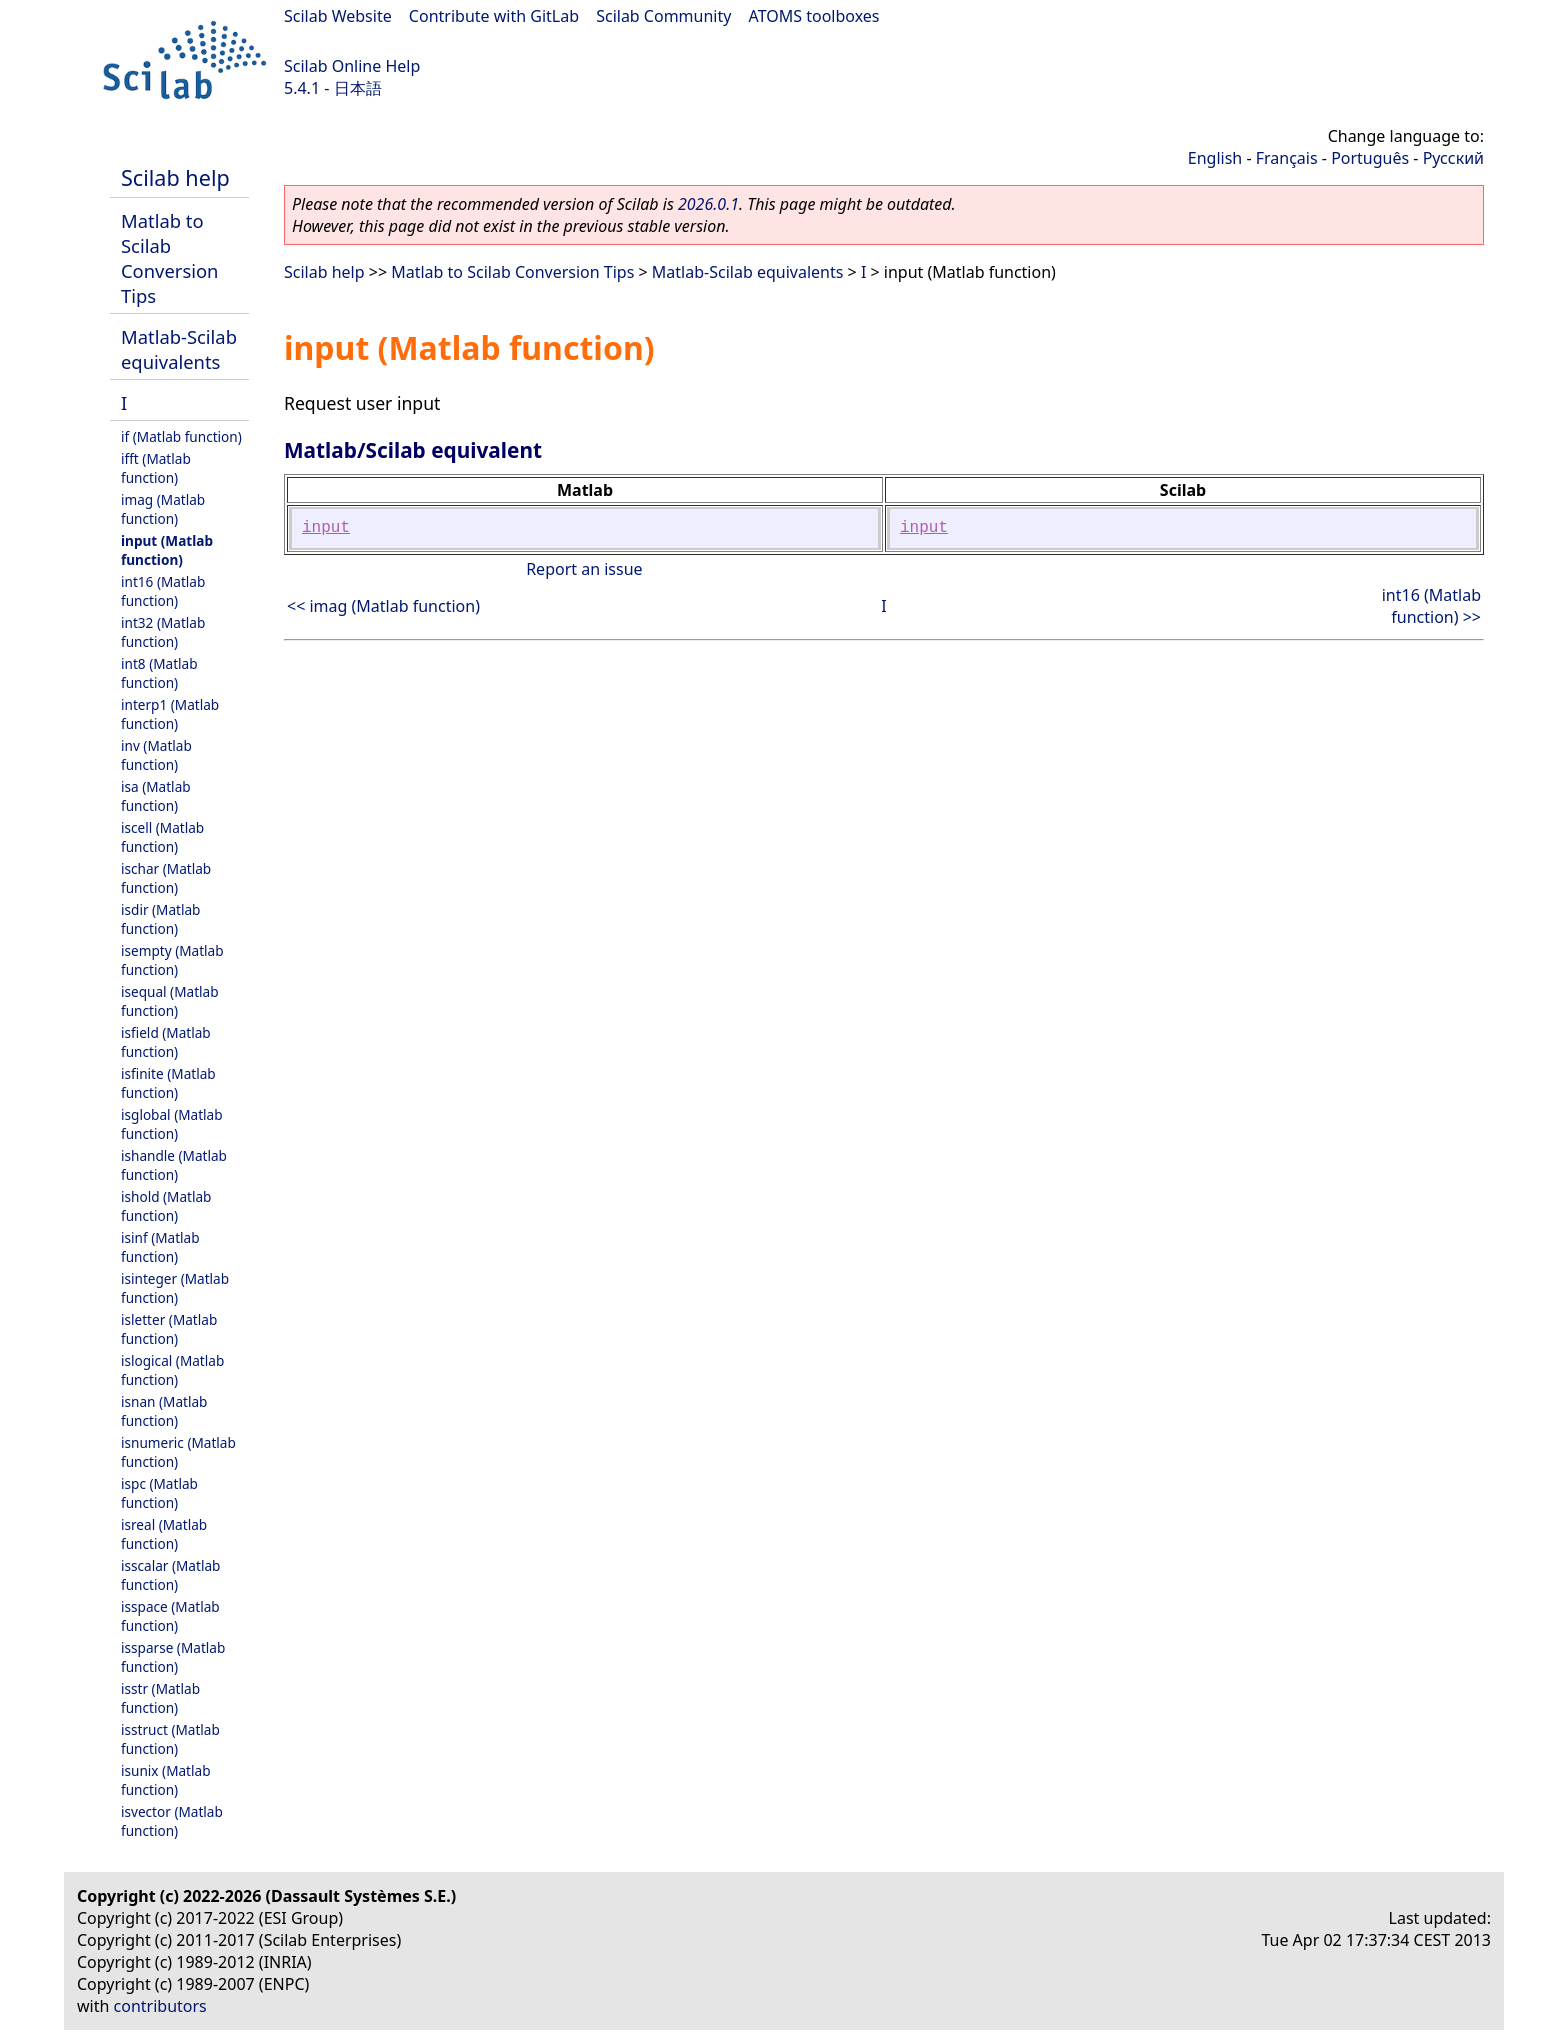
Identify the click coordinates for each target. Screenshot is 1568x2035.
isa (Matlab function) (156, 796)
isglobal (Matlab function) (172, 1124)
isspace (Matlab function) (170, 1616)
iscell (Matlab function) (162, 837)
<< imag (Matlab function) (383, 606)
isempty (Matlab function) (172, 960)
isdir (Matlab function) (160, 919)
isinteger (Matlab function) (175, 1288)
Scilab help (175, 177)
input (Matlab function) (167, 550)
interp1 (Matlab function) (170, 714)
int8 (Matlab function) (159, 673)
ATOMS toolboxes (814, 16)
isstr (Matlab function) (160, 1698)
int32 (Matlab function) (163, 632)
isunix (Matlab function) (166, 1780)
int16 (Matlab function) (163, 591)
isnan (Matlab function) (164, 1411)
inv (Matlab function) (156, 755)
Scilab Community (663, 16)
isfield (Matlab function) (166, 1042)
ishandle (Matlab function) (174, 1165)
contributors (160, 2006)
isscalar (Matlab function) (170, 1575)
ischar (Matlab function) (166, 878)
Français (1287, 158)
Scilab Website (338, 16)
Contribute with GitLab (494, 16)
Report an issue (584, 569)
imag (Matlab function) (163, 509)
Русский (1453, 158)
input (326, 528)
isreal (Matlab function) (164, 1534)
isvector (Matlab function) (172, 1821)
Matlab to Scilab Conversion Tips (169, 258)
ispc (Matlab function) (159, 1493)
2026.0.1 (708, 204)
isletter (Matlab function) (169, 1329)
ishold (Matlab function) (166, 1206)
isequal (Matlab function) (170, 1001)
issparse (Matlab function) (173, 1657)
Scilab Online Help (352, 66)
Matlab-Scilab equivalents (179, 349)
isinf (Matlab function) (160, 1247)
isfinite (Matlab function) (168, 1083)
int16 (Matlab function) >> (1431, 606)
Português (1370, 158)
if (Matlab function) (181, 436)
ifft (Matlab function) (156, 468)
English (1215, 158)
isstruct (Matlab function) (170, 1739)
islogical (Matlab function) (172, 1370)
